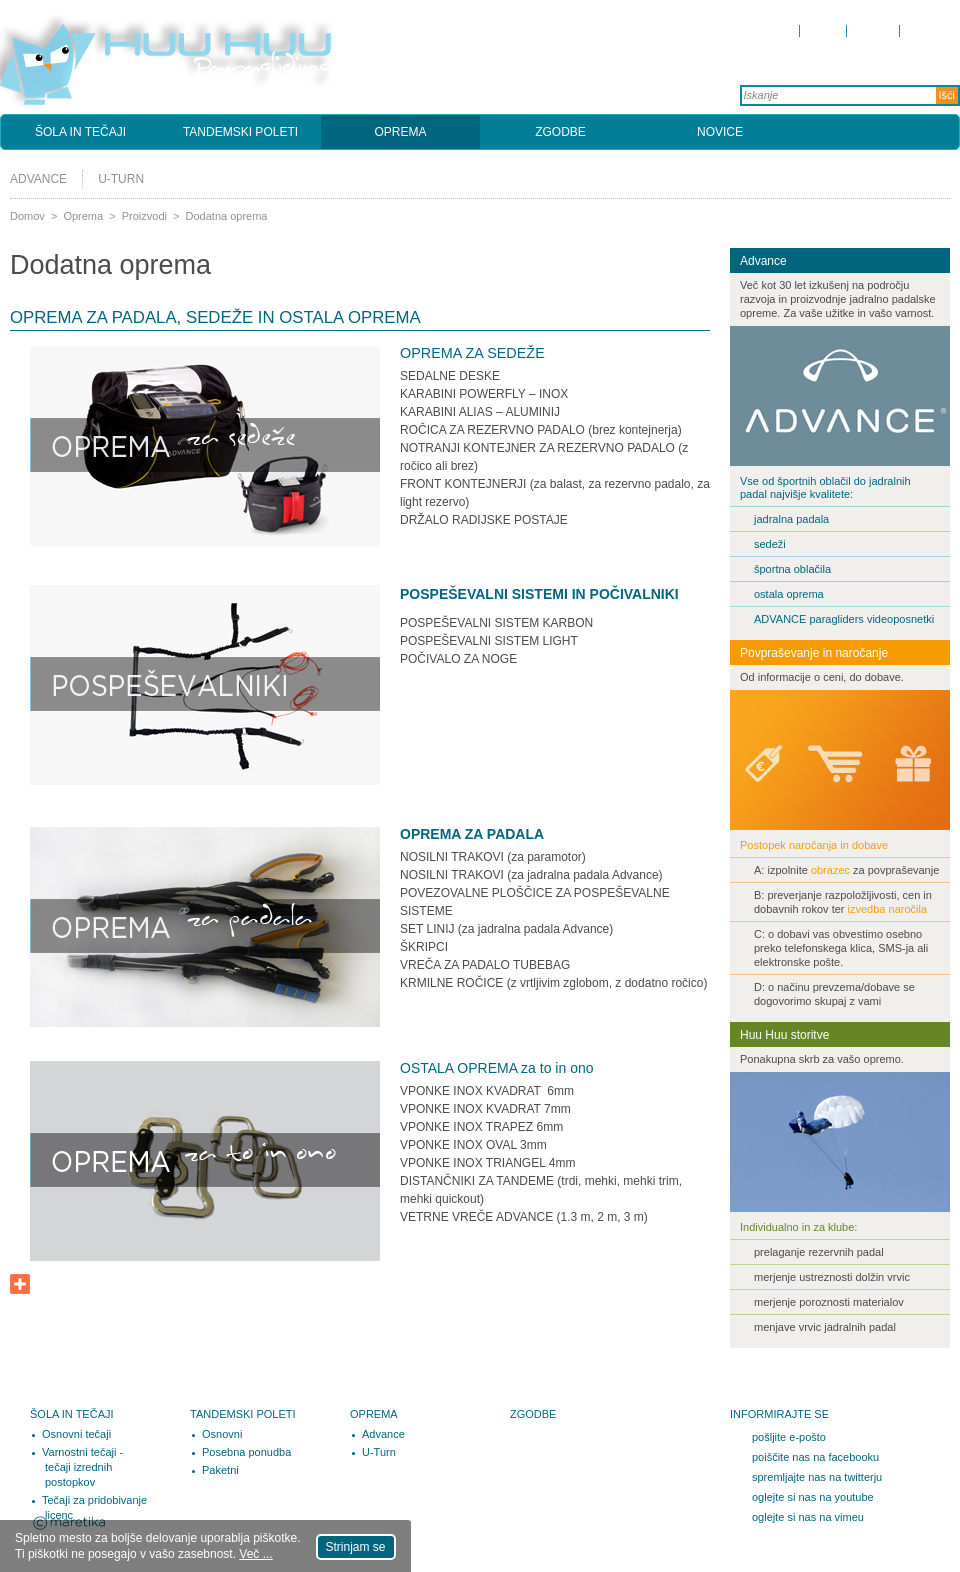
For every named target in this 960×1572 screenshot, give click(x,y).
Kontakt (874, 30)
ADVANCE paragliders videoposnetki (845, 619)
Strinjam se (356, 1547)
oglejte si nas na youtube (813, 1497)
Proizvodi (144, 216)
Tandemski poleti (240, 132)
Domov (774, 30)
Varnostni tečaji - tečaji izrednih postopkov (82, 1467)
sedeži (770, 544)
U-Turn (121, 179)
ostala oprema (789, 594)
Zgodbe (560, 132)
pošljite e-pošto (789, 1437)
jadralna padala (791, 519)
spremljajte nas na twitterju (817, 1477)
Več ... (255, 1554)
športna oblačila (792, 569)
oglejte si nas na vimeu (808, 1517)
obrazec (832, 870)
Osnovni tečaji (76, 1434)
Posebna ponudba (246, 1452)
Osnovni (222, 1434)
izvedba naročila (886, 909)
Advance (38, 179)
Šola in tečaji (80, 132)
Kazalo (925, 30)
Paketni (220, 1470)
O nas (823, 30)
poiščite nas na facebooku (815, 1457)
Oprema (400, 132)
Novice (720, 132)
